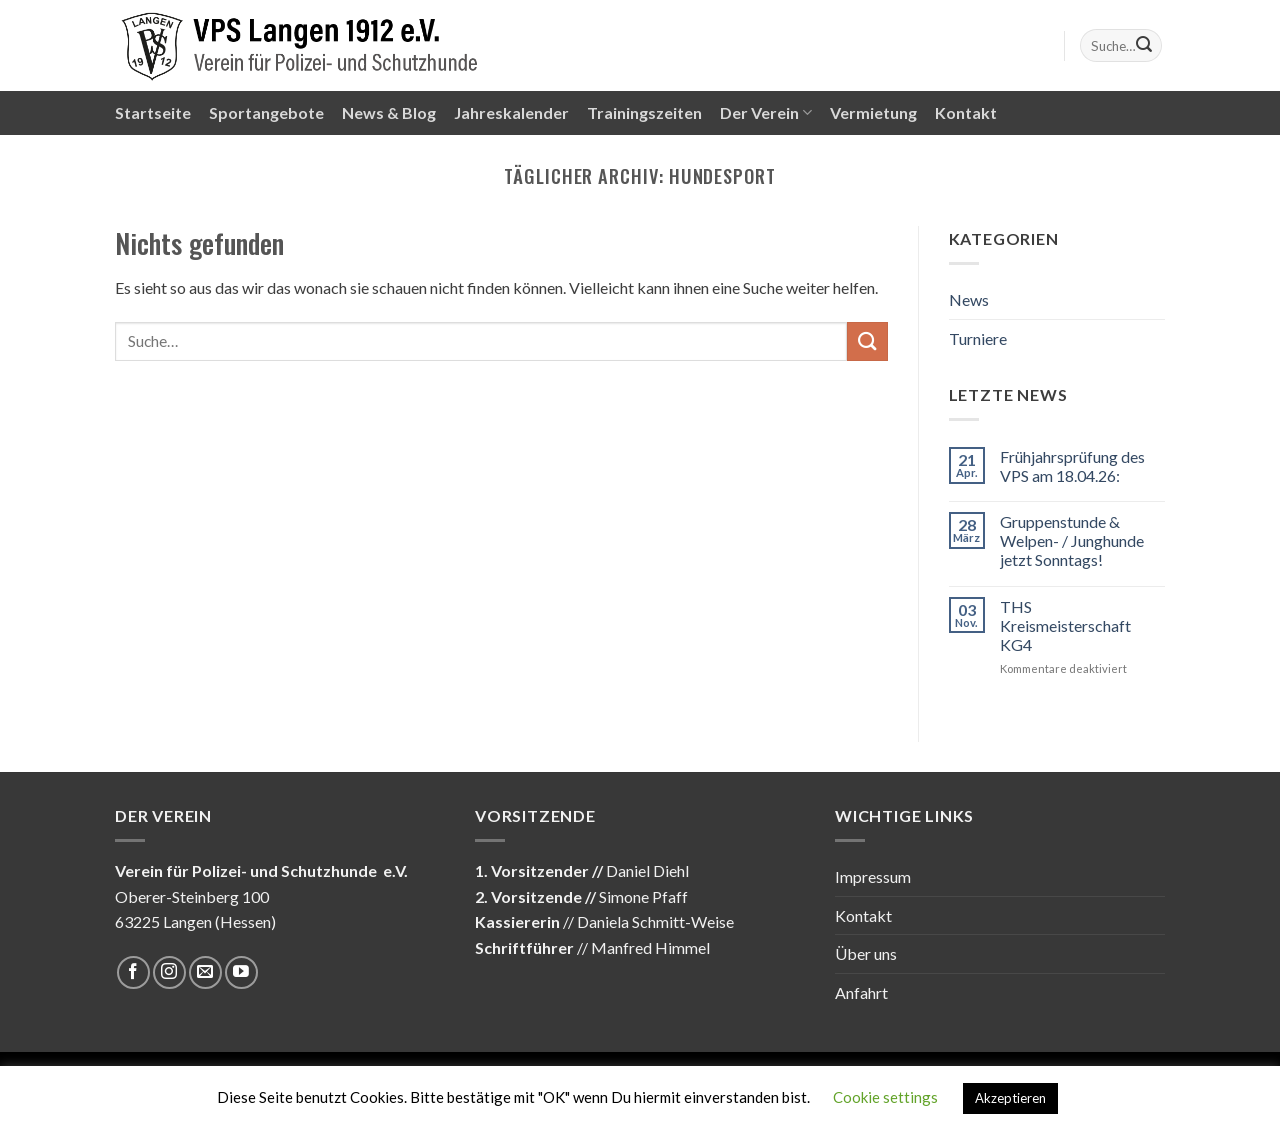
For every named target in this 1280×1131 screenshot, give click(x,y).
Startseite (153, 112)
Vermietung (873, 112)
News (969, 299)
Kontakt (966, 112)
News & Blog (389, 112)
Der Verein (766, 113)
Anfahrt (861, 992)
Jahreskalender (511, 112)
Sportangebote (266, 112)
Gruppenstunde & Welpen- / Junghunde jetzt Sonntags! (1072, 540)
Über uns (866, 953)
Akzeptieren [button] (1010, 1098)
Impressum (873, 876)
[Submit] (1144, 46)
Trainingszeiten (644, 112)
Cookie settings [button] (885, 1097)
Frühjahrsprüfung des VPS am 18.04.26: (1072, 466)
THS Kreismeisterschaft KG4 (1065, 625)
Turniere (978, 338)
